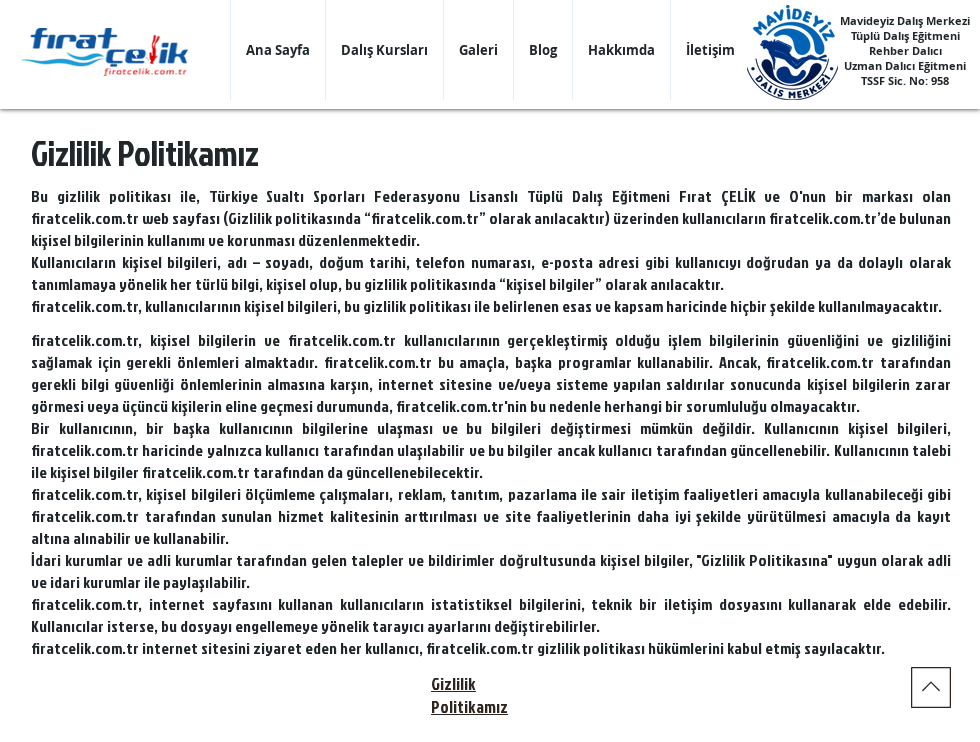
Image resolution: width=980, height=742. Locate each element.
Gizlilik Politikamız (469, 695)
